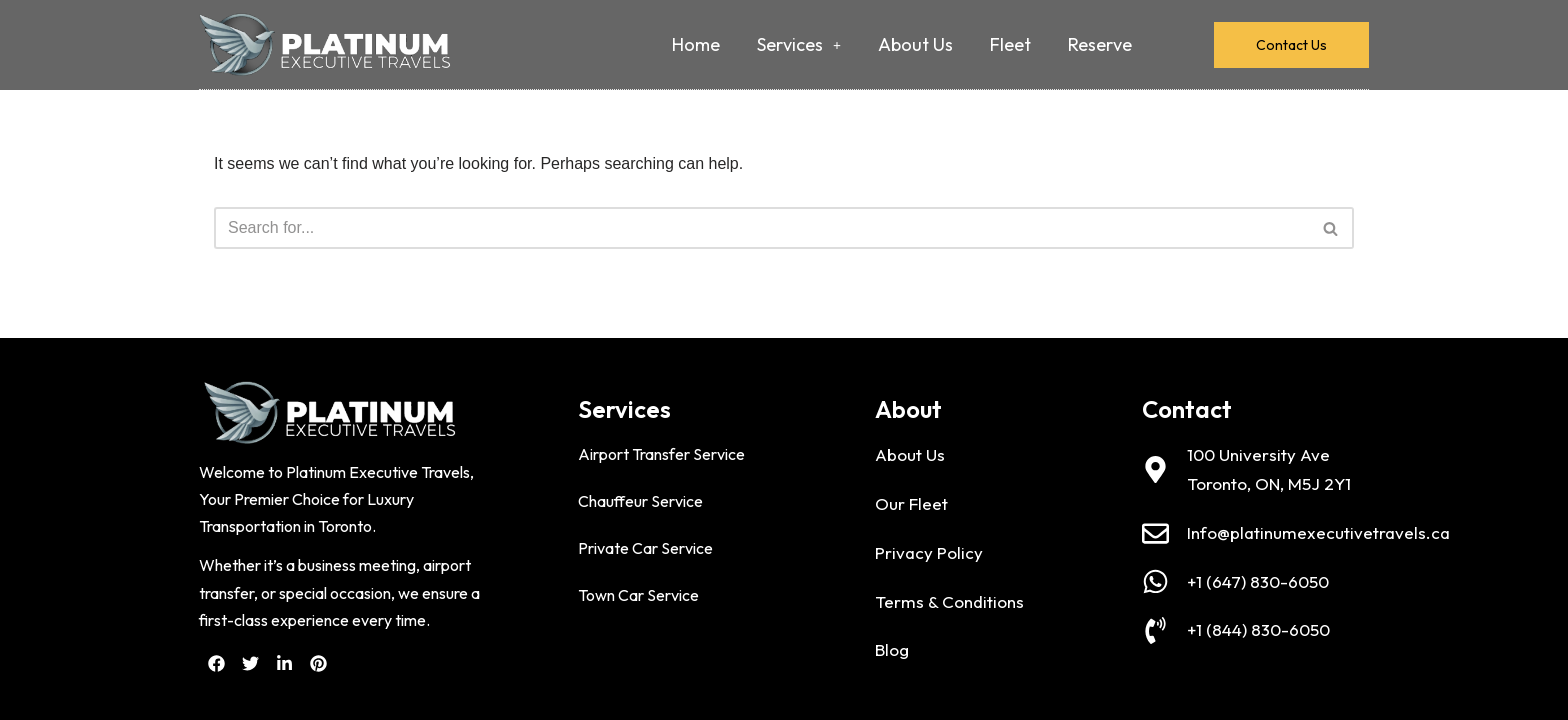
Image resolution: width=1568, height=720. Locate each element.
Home (696, 44)
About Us (915, 44)
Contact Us (1291, 45)
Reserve (1100, 44)
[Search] (761, 228)
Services (799, 44)
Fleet (1010, 44)
